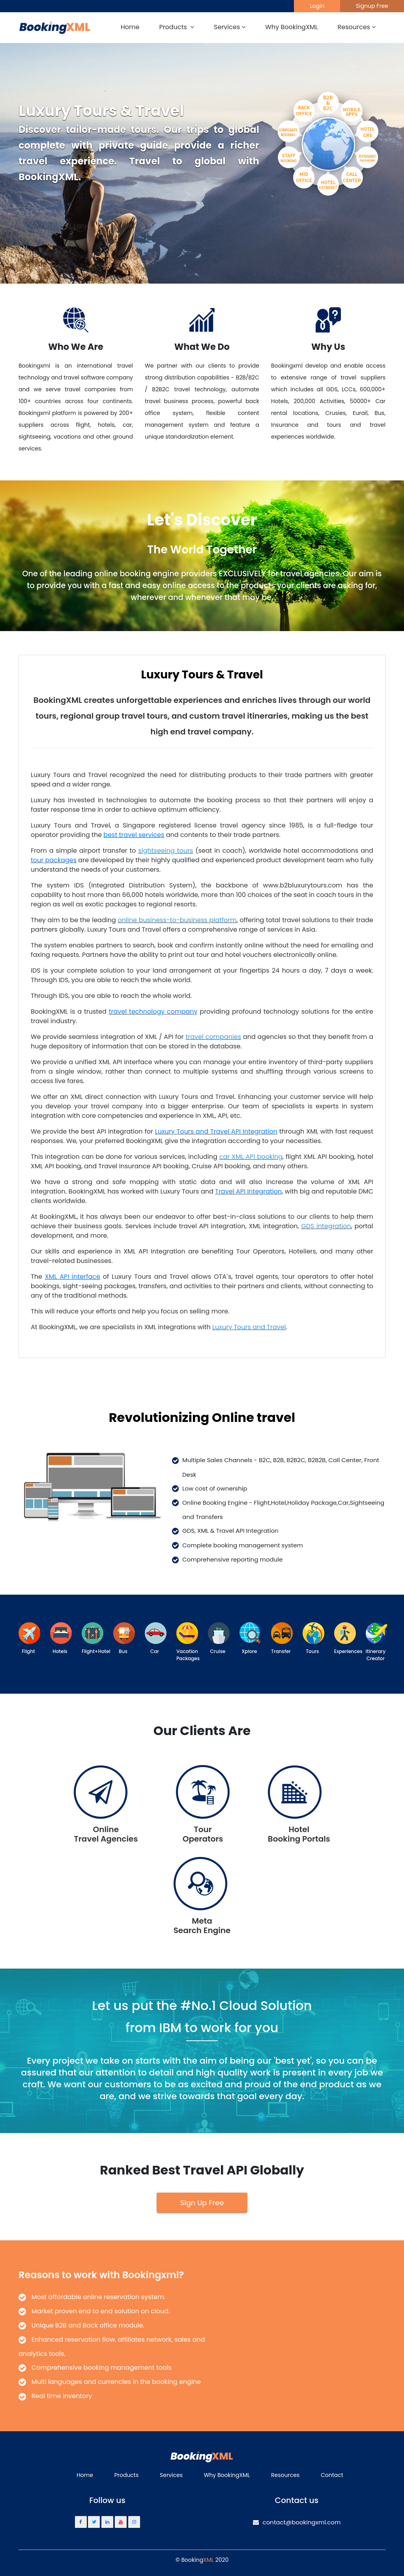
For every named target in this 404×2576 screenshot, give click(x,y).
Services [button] (229, 27)
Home (130, 27)
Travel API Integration (248, 1191)
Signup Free (372, 6)
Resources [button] (357, 27)
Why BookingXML (291, 27)
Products (126, 2475)
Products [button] (176, 27)
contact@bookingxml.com (297, 2522)
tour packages (54, 860)
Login (317, 6)
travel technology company (153, 1011)
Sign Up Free (202, 2203)
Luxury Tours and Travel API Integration (216, 1131)
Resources (285, 2475)
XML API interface (72, 1276)
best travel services (133, 834)
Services (171, 2475)
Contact (332, 2475)
